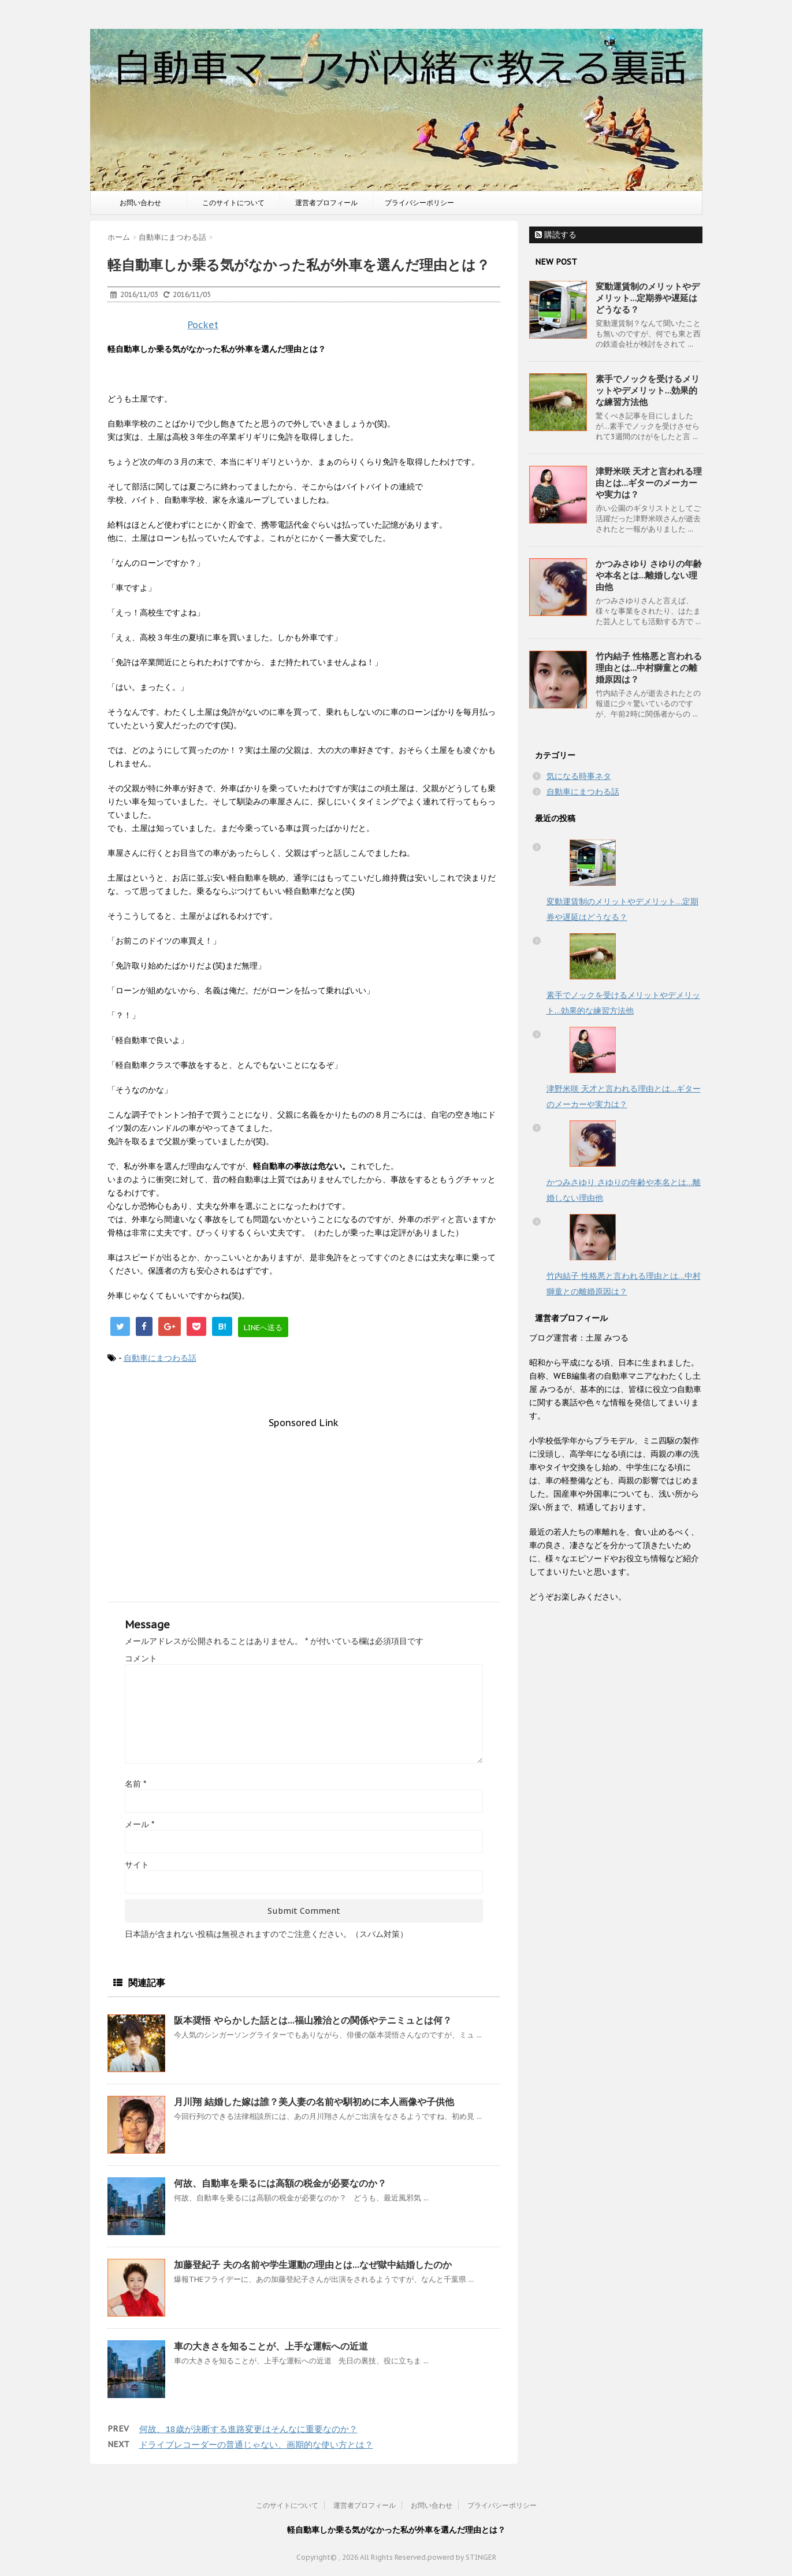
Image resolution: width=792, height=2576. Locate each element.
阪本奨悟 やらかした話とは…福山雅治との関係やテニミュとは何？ (313, 2020)
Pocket (203, 325)
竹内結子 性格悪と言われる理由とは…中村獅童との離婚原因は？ (649, 668)
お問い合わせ (140, 202)
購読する (556, 234)
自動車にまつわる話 (160, 1358)
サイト (137, 1864)
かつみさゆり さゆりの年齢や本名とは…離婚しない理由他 (649, 575)
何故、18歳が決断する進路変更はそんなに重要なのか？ (248, 2428)
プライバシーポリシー (419, 202)
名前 (135, 1784)
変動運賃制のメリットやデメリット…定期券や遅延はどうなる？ (648, 298)
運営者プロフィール (326, 202)
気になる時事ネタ (578, 776)
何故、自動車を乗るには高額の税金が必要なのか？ (280, 2183)
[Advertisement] (304, 1509)
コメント (141, 1658)
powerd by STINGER (461, 2557)
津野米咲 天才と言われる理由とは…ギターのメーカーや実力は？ (649, 483)
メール (139, 1824)
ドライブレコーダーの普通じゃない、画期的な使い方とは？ (256, 2444)
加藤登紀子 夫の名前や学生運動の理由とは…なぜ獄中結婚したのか (313, 2264)
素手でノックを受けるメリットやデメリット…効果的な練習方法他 (648, 390)
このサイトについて (233, 202)
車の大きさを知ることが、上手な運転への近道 (271, 2346)
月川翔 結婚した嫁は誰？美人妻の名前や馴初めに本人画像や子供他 (314, 2101)
